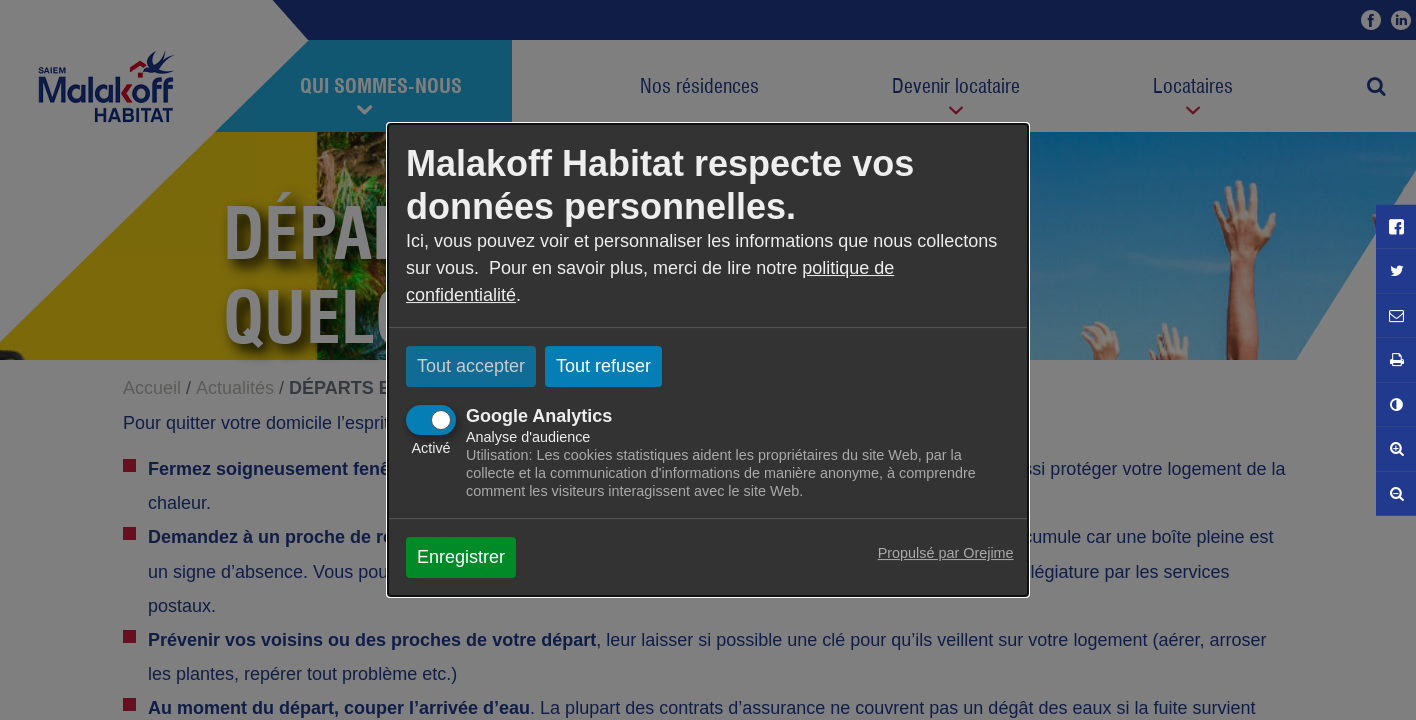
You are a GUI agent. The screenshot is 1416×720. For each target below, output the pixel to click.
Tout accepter (471, 366)
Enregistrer (461, 557)
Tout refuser (603, 366)
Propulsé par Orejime (946, 553)
